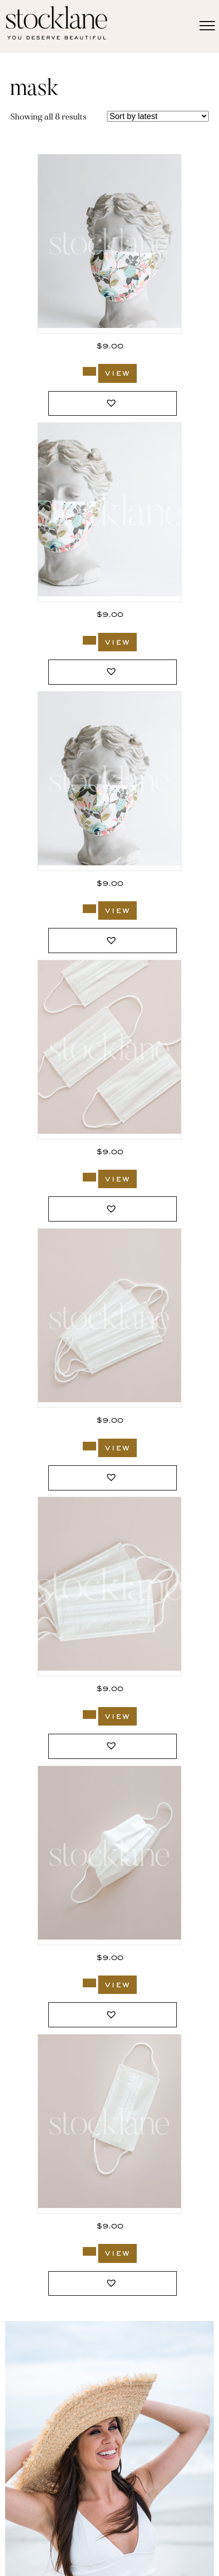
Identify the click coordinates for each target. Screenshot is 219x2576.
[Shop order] (158, 116)
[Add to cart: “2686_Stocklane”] (89, 640)
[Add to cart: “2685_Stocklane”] (89, 908)
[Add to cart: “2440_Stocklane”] (89, 2251)
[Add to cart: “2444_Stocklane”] (89, 1177)
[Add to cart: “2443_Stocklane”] (89, 1446)
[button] (112, 403)
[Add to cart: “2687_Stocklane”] (89, 371)
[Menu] (207, 26)
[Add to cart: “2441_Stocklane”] (89, 1983)
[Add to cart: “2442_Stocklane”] (89, 1714)
